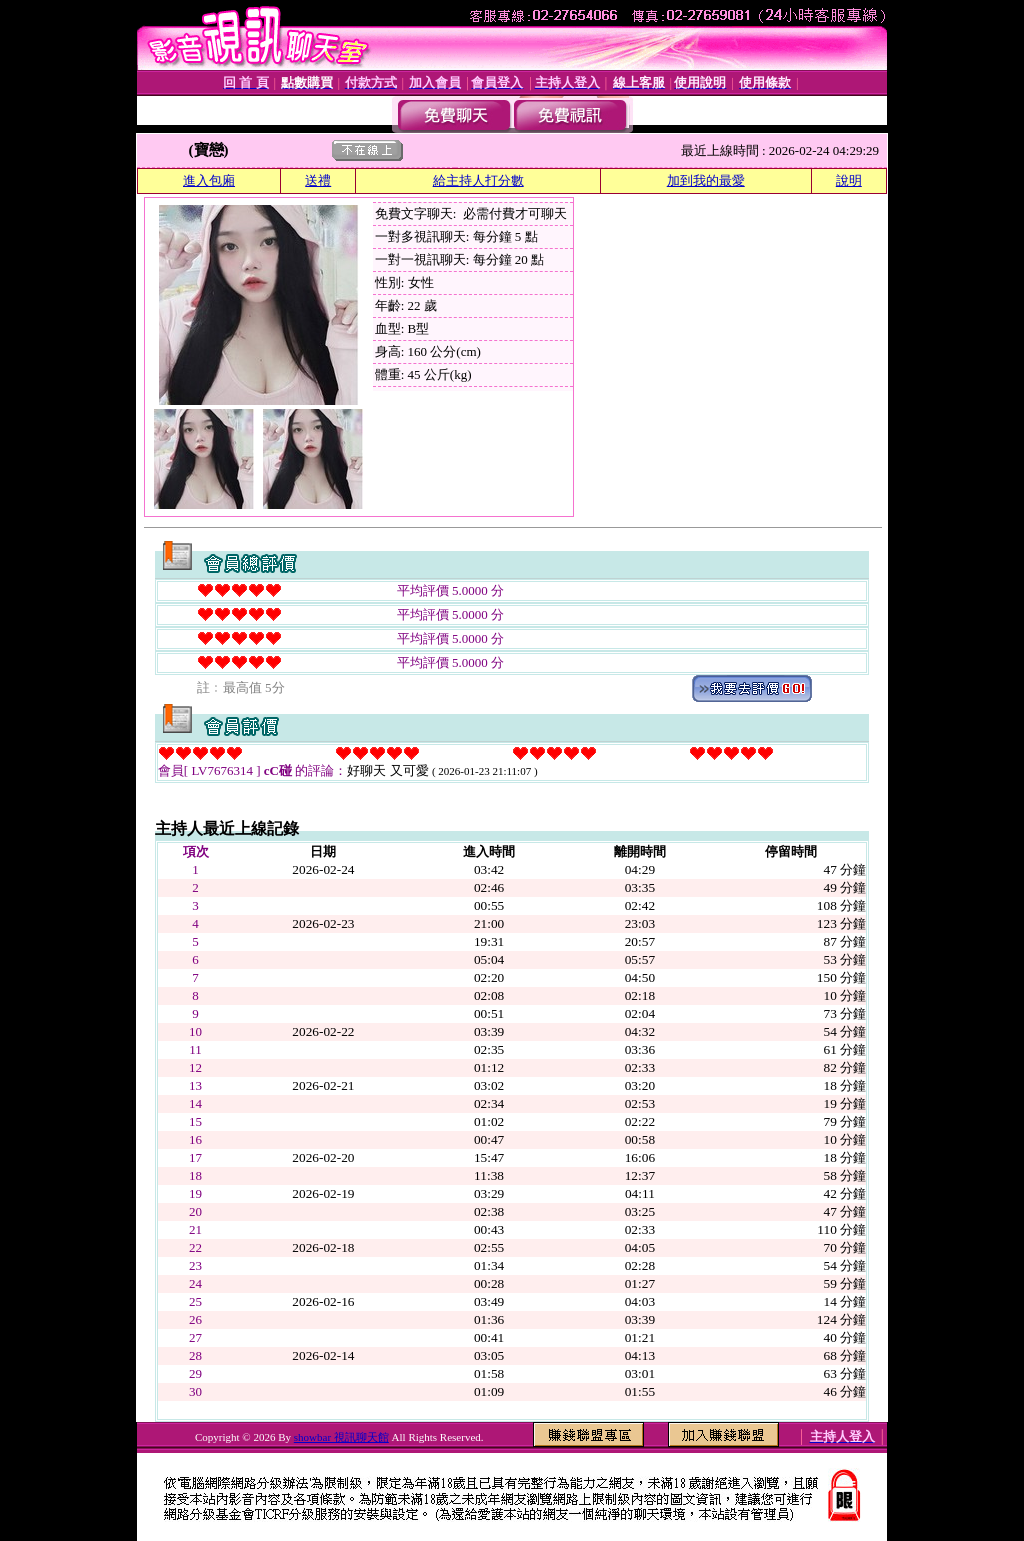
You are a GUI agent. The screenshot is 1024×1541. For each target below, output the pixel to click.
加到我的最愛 (706, 180)
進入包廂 (209, 180)
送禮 (318, 180)
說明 (849, 180)
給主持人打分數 (478, 180)
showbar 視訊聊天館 (341, 1437)
